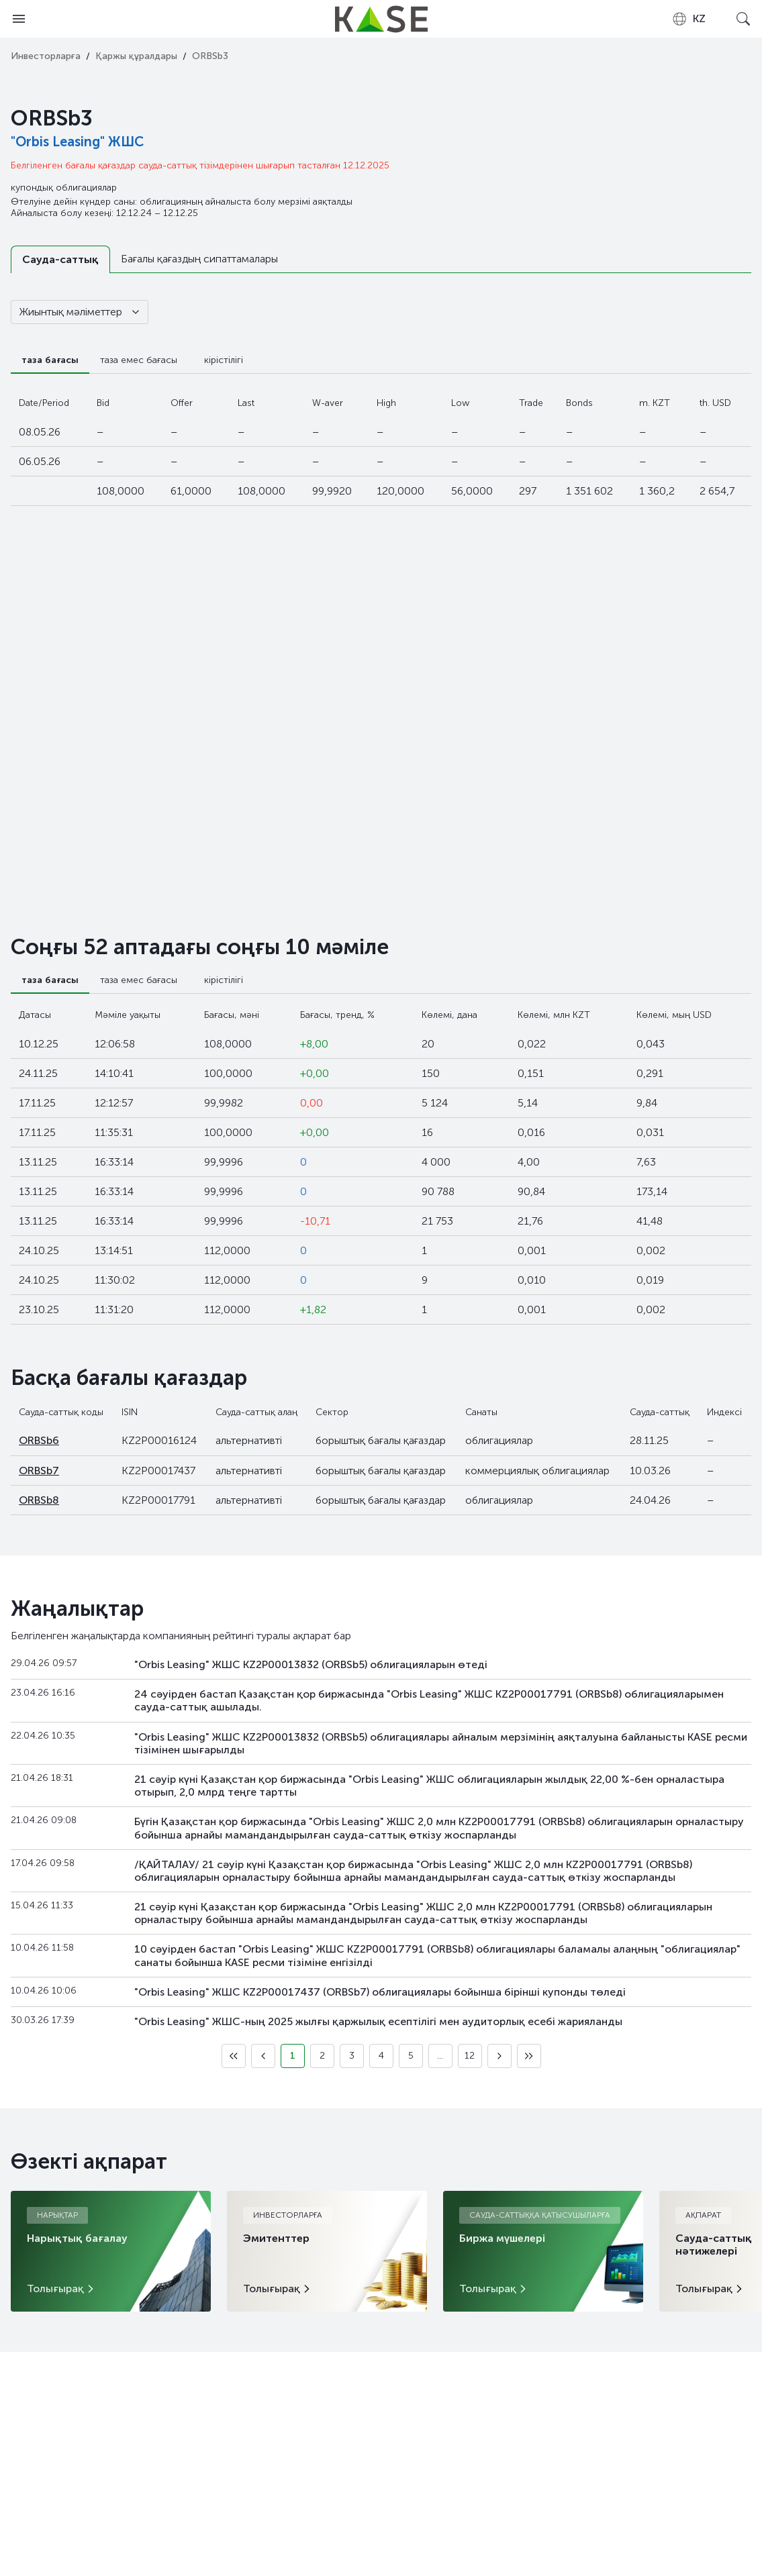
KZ (688, 19)
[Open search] (743, 18)
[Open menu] (18, 18)
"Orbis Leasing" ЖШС (77, 142)
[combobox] (688, 18)
